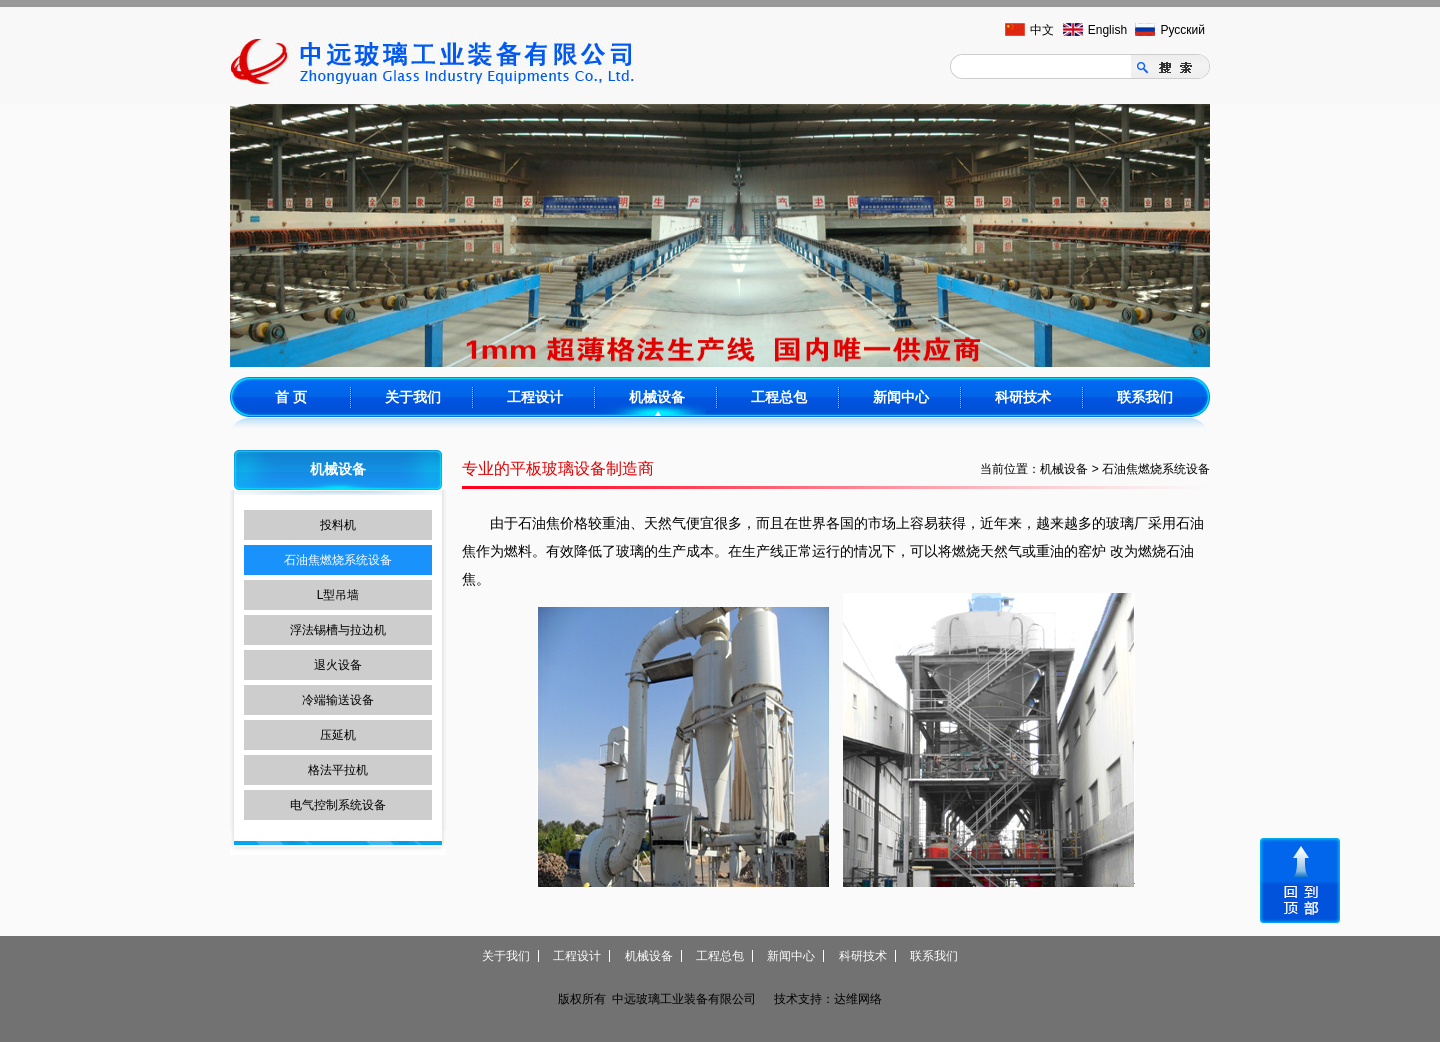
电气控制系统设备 (338, 805)
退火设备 (338, 665)
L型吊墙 (338, 595)
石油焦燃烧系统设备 (338, 560)
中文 (1042, 30)
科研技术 (1023, 397)
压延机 (338, 735)
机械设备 (657, 397)
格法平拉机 (338, 770)
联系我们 (1145, 397)
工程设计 (535, 397)
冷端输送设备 (338, 700)
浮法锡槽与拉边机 (338, 630)
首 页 (291, 397)
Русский (1182, 30)
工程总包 (779, 397)
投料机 (338, 525)
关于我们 (413, 397)
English (1107, 30)
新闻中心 (901, 397)
